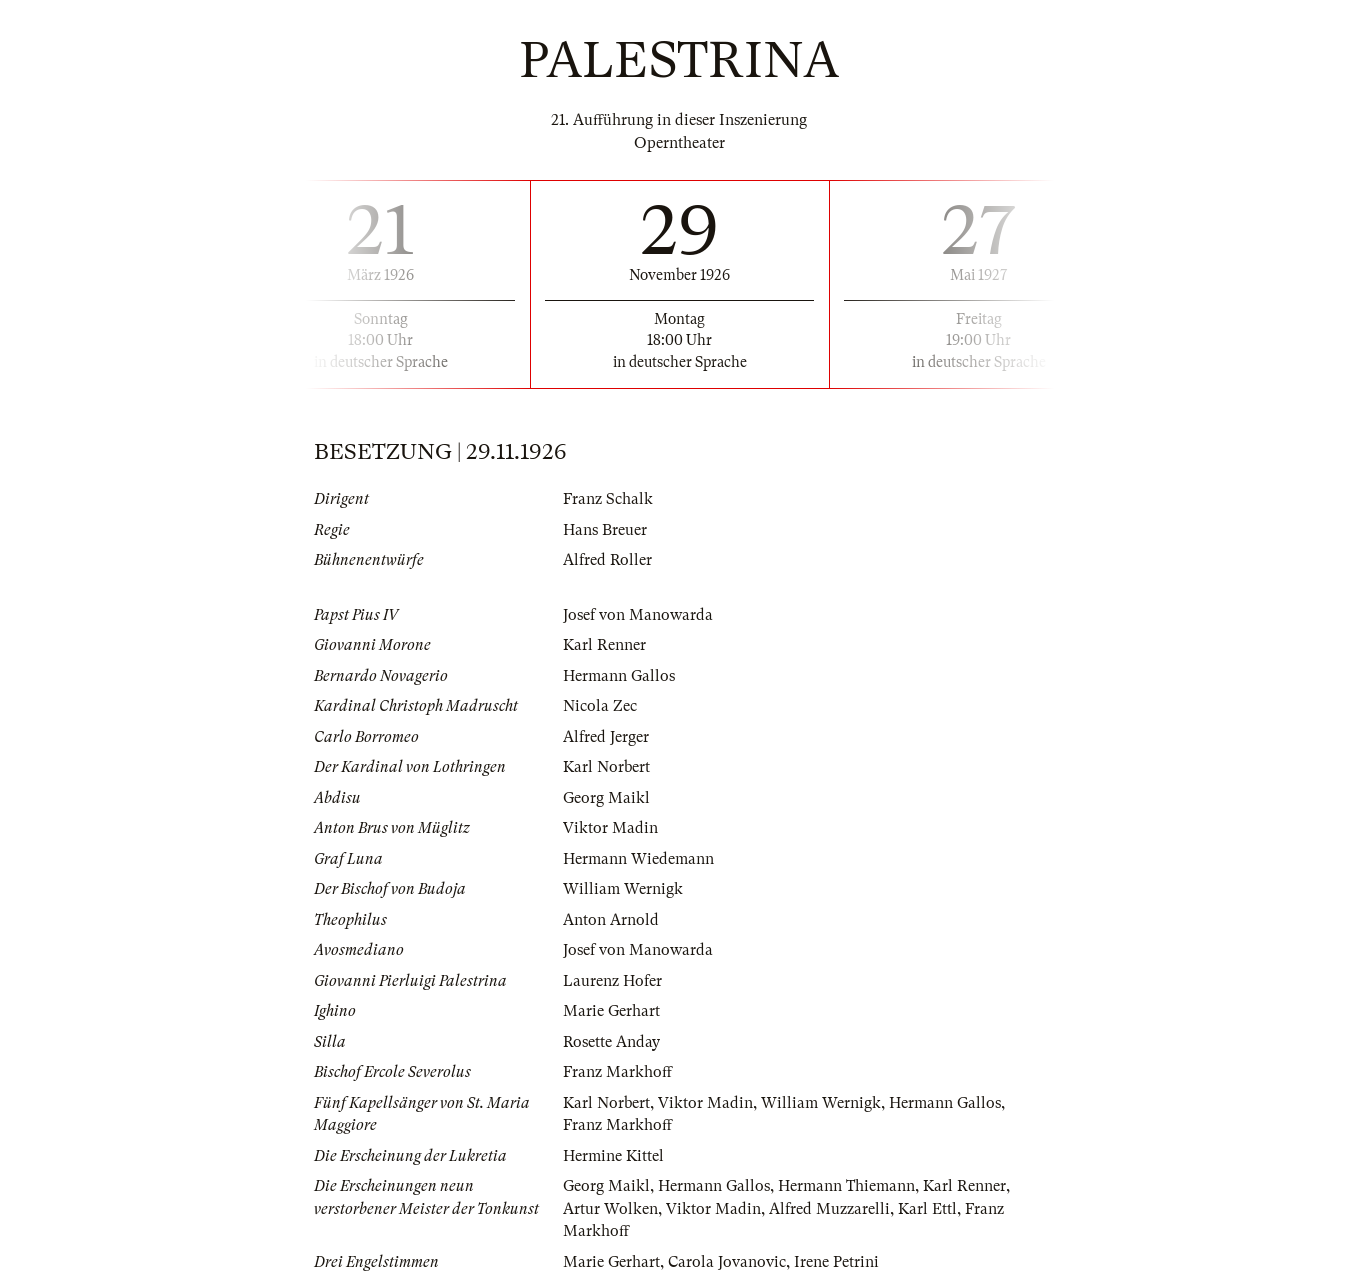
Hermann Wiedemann (638, 859)
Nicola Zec (600, 706)
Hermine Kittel (613, 1156)
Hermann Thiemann (846, 1186)
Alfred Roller (607, 560)
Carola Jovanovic (727, 1262)
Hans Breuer (605, 530)
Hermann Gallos (619, 676)
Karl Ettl (927, 1209)
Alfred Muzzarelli (829, 1209)
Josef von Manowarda (638, 615)
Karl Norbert (606, 767)
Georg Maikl (606, 798)
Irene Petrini (836, 1262)
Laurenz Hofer (612, 981)
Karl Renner (604, 645)
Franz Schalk (608, 499)
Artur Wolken (610, 1209)
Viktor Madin (610, 828)
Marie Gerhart (611, 1011)
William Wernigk (623, 889)
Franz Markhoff (617, 1072)
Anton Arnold (611, 920)
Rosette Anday (611, 1042)
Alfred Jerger (606, 737)
